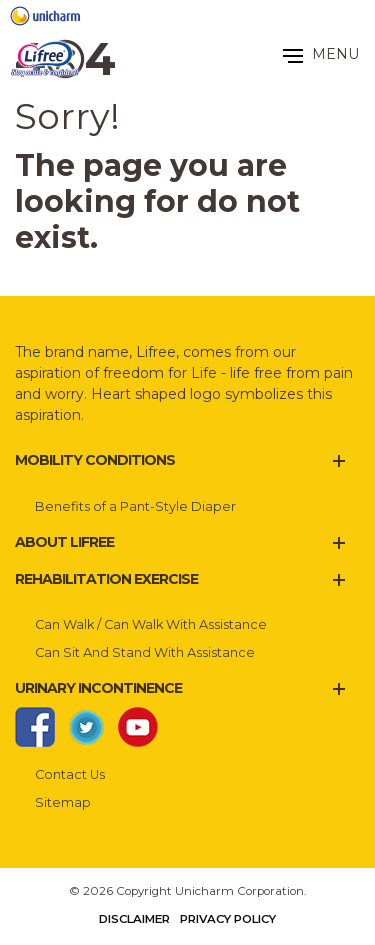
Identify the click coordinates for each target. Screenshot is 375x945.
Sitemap (63, 802)
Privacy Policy (228, 919)
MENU (321, 54)
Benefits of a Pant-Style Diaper (135, 506)
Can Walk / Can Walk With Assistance (151, 624)
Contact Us (70, 774)
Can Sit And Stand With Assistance (145, 652)
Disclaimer (134, 919)
